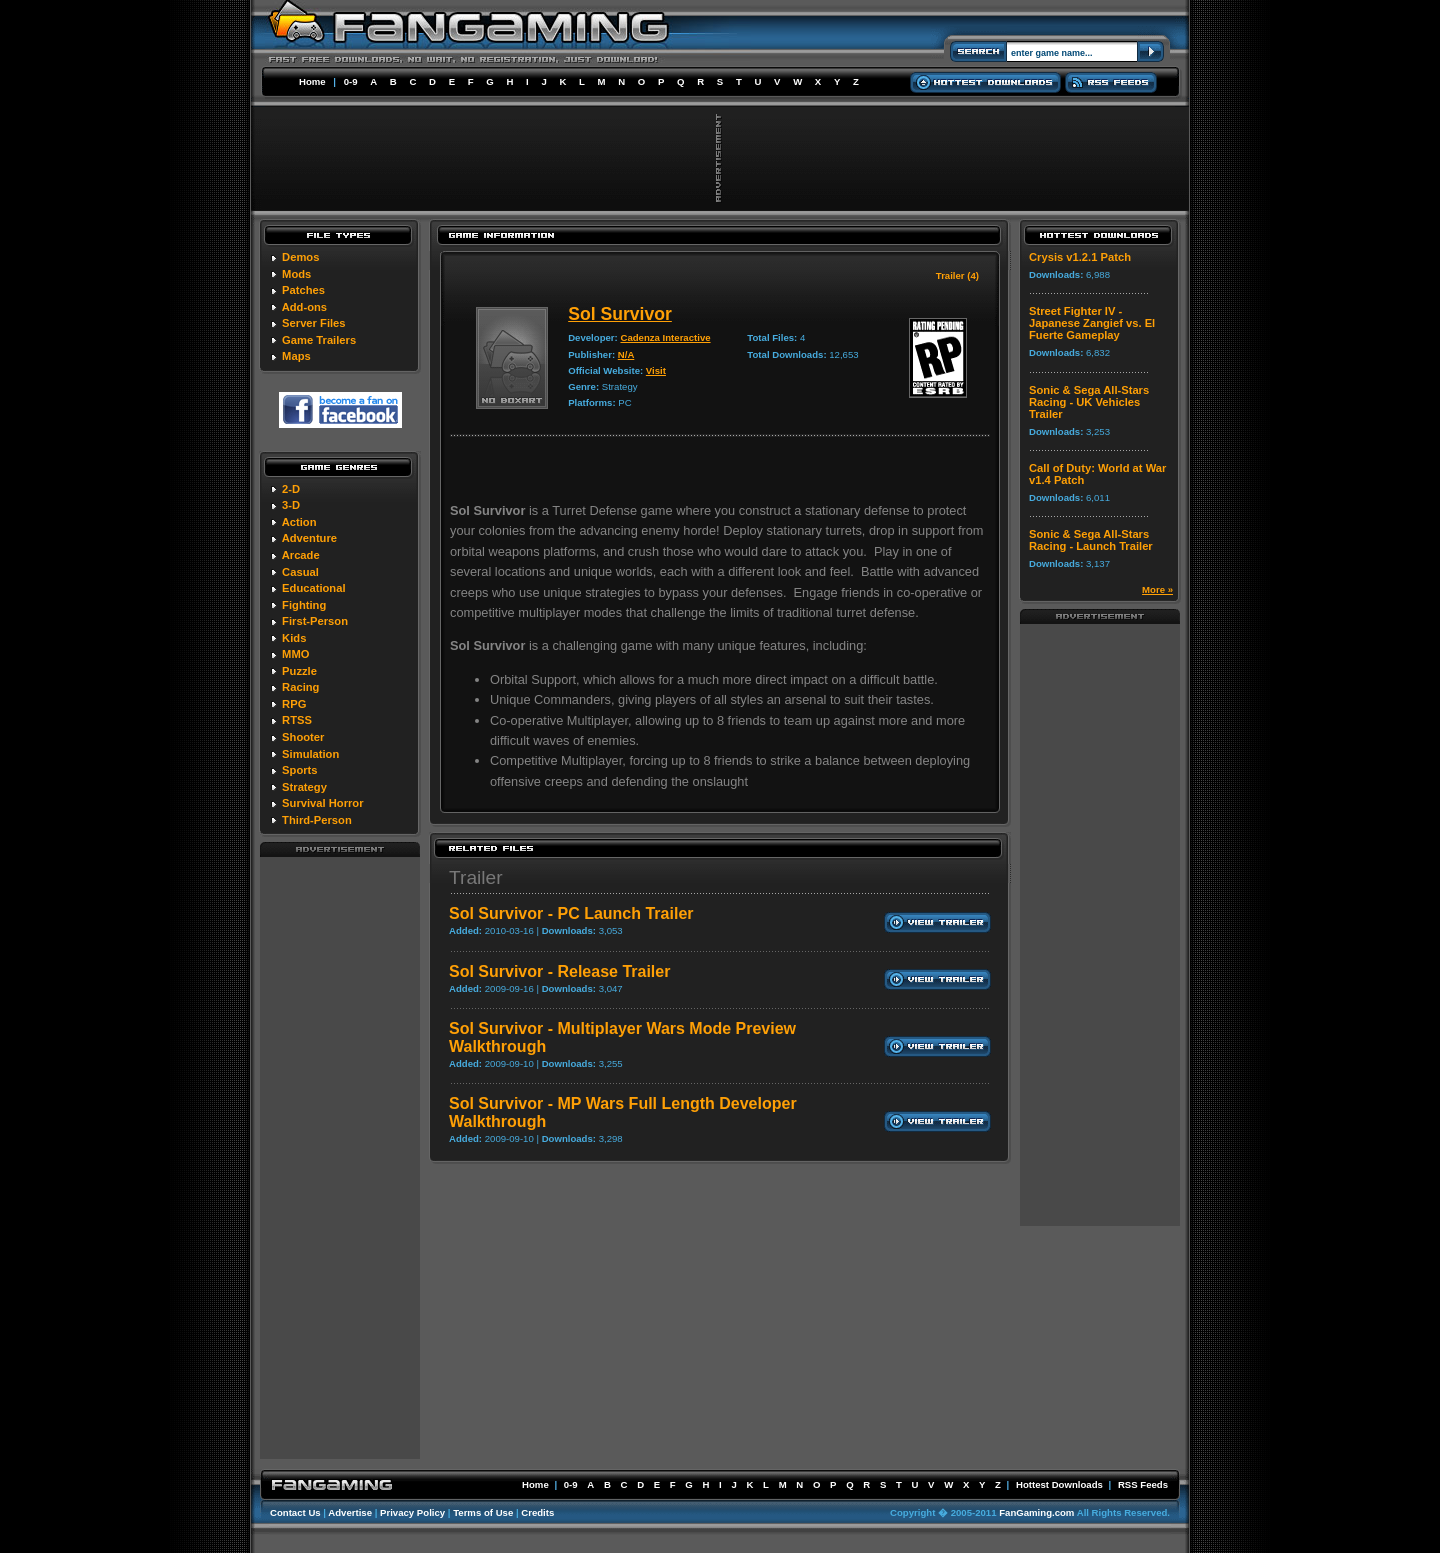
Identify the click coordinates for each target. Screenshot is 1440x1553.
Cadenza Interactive (665, 337)
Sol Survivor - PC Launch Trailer (571, 913)
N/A (626, 354)
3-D (291, 505)
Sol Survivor (620, 314)
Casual (300, 572)
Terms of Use (483, 1512)
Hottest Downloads (1059, 1484)
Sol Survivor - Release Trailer (559, 971)
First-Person (315, 621)
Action (299, 522)
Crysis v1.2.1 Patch (1080, 257)
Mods (296, 274)
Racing (300, 687)
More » (1157, 589)
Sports (299, 770)
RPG (294, 704)
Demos (300, 257)
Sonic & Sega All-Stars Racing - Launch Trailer (1091, 540)
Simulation (310, 754)
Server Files (313, 323)
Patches (303, 290)
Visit (656, 370)
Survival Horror (322, 803)
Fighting (304, 605)
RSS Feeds (1143, 1484)
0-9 (351, 81)
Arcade (301, 555)
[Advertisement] (340, 1157)
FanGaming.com (1036, 1512)
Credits (537, 1512)
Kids (294, 638)
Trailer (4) (957, 275)
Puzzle (299, 671)
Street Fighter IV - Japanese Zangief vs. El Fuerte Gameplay (1092, 323)
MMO (295, 654)
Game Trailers (319, 340)
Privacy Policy (412, 1512)
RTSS (297, 720)
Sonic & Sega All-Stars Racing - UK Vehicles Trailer (1089, 402)
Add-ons (304, 307)
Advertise (350, 1512)
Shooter (303, 737)
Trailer (476, 877)
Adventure (309, 538)
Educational (313, 588)
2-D (291, 489)
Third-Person (317, 820)
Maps (296, 356)
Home (312, 81)
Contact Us (295, 1512)
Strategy (304, 787)
